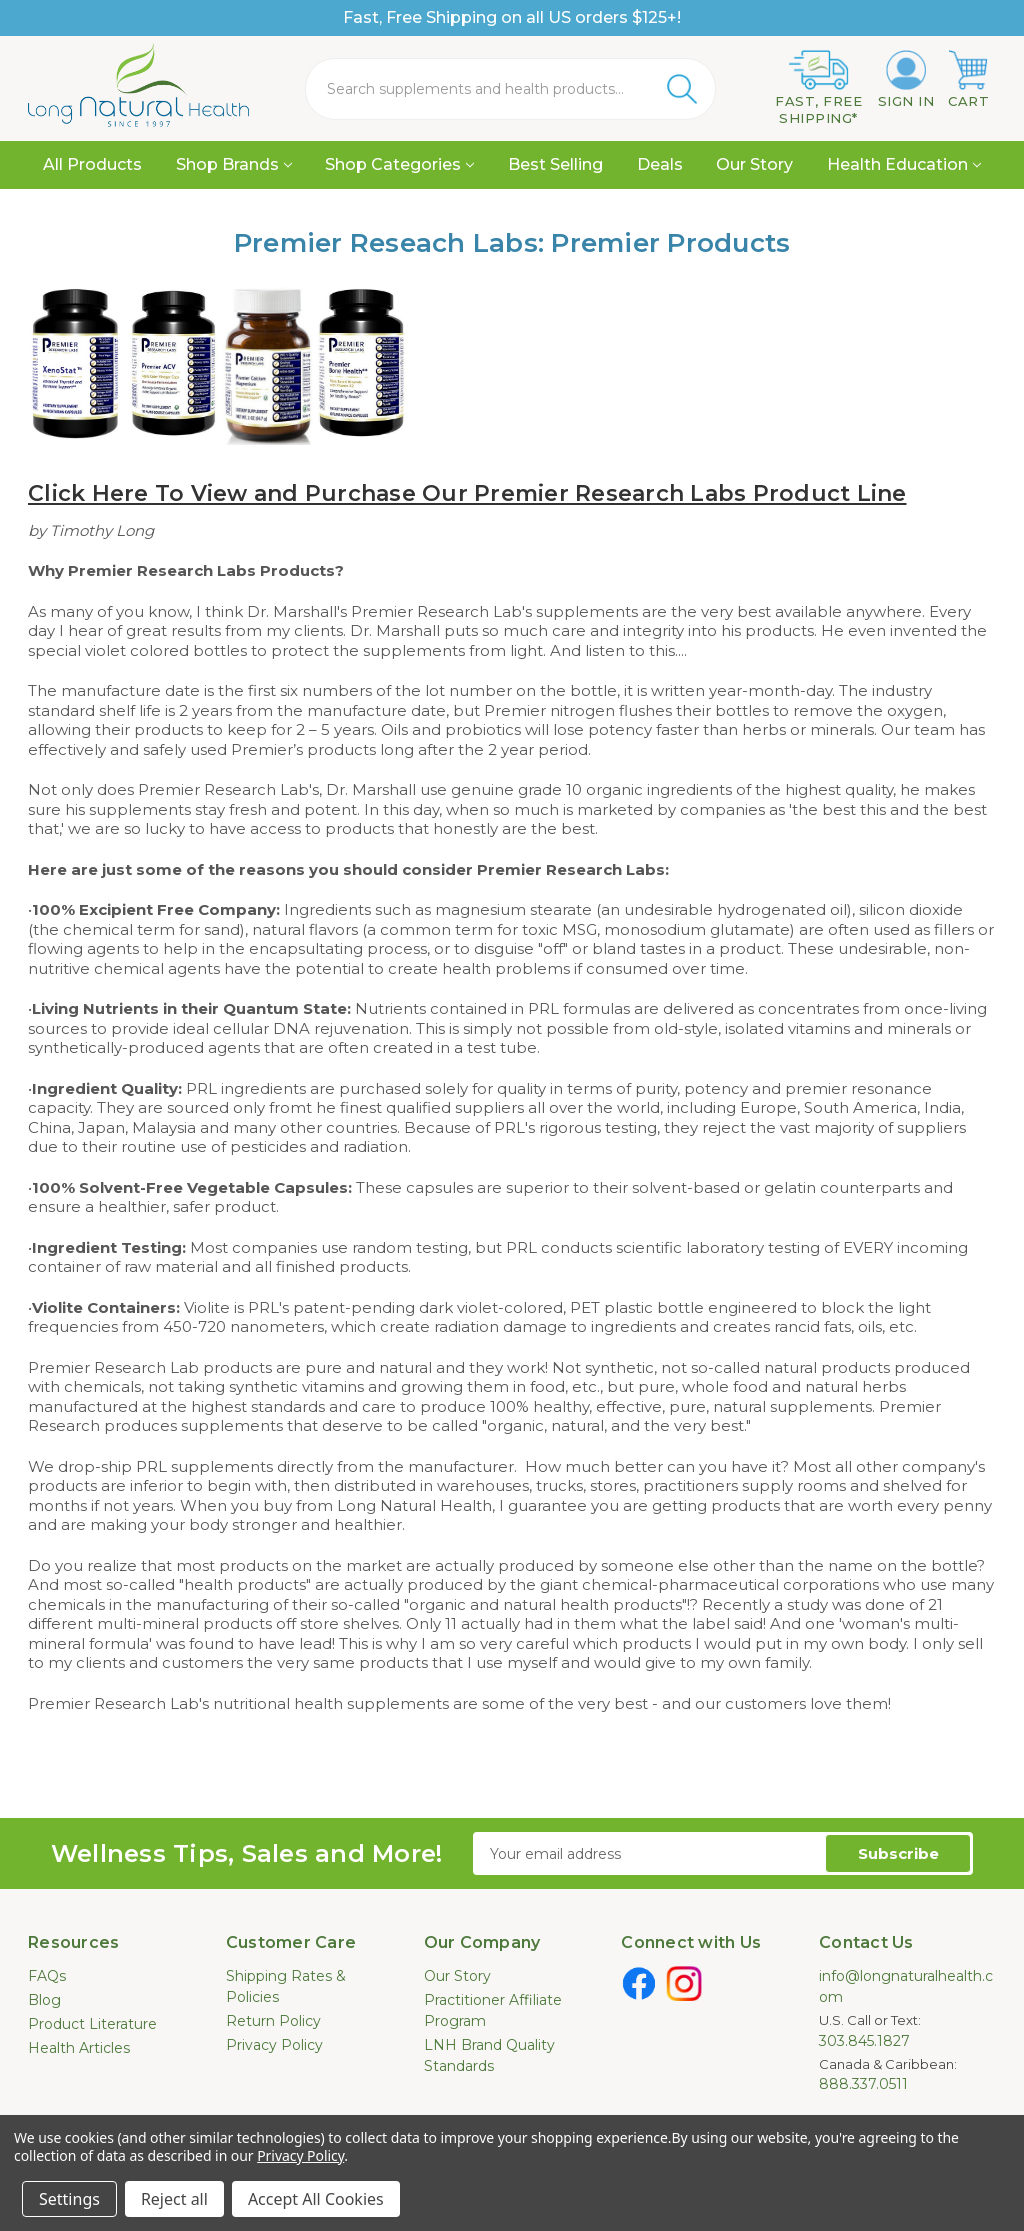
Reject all (174, 2199)
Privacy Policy (274, 2045)
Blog (44, 2000)
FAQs (47, 1976)
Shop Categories (399, 164)
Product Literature (92, 2024)
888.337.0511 (863, 2084)
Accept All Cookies (316, 2199)
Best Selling (555, 164)
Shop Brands (234, 164)
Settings (69, 2199)
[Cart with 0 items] (968, 80)
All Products (92, 164)
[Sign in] (906, 80)
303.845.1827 (864, 2041)
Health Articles (79, 2048)
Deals (660, 164)
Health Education (904, 164)
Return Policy (273, 2021)
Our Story (754, 164)
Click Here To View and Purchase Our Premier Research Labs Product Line (467, 493)
